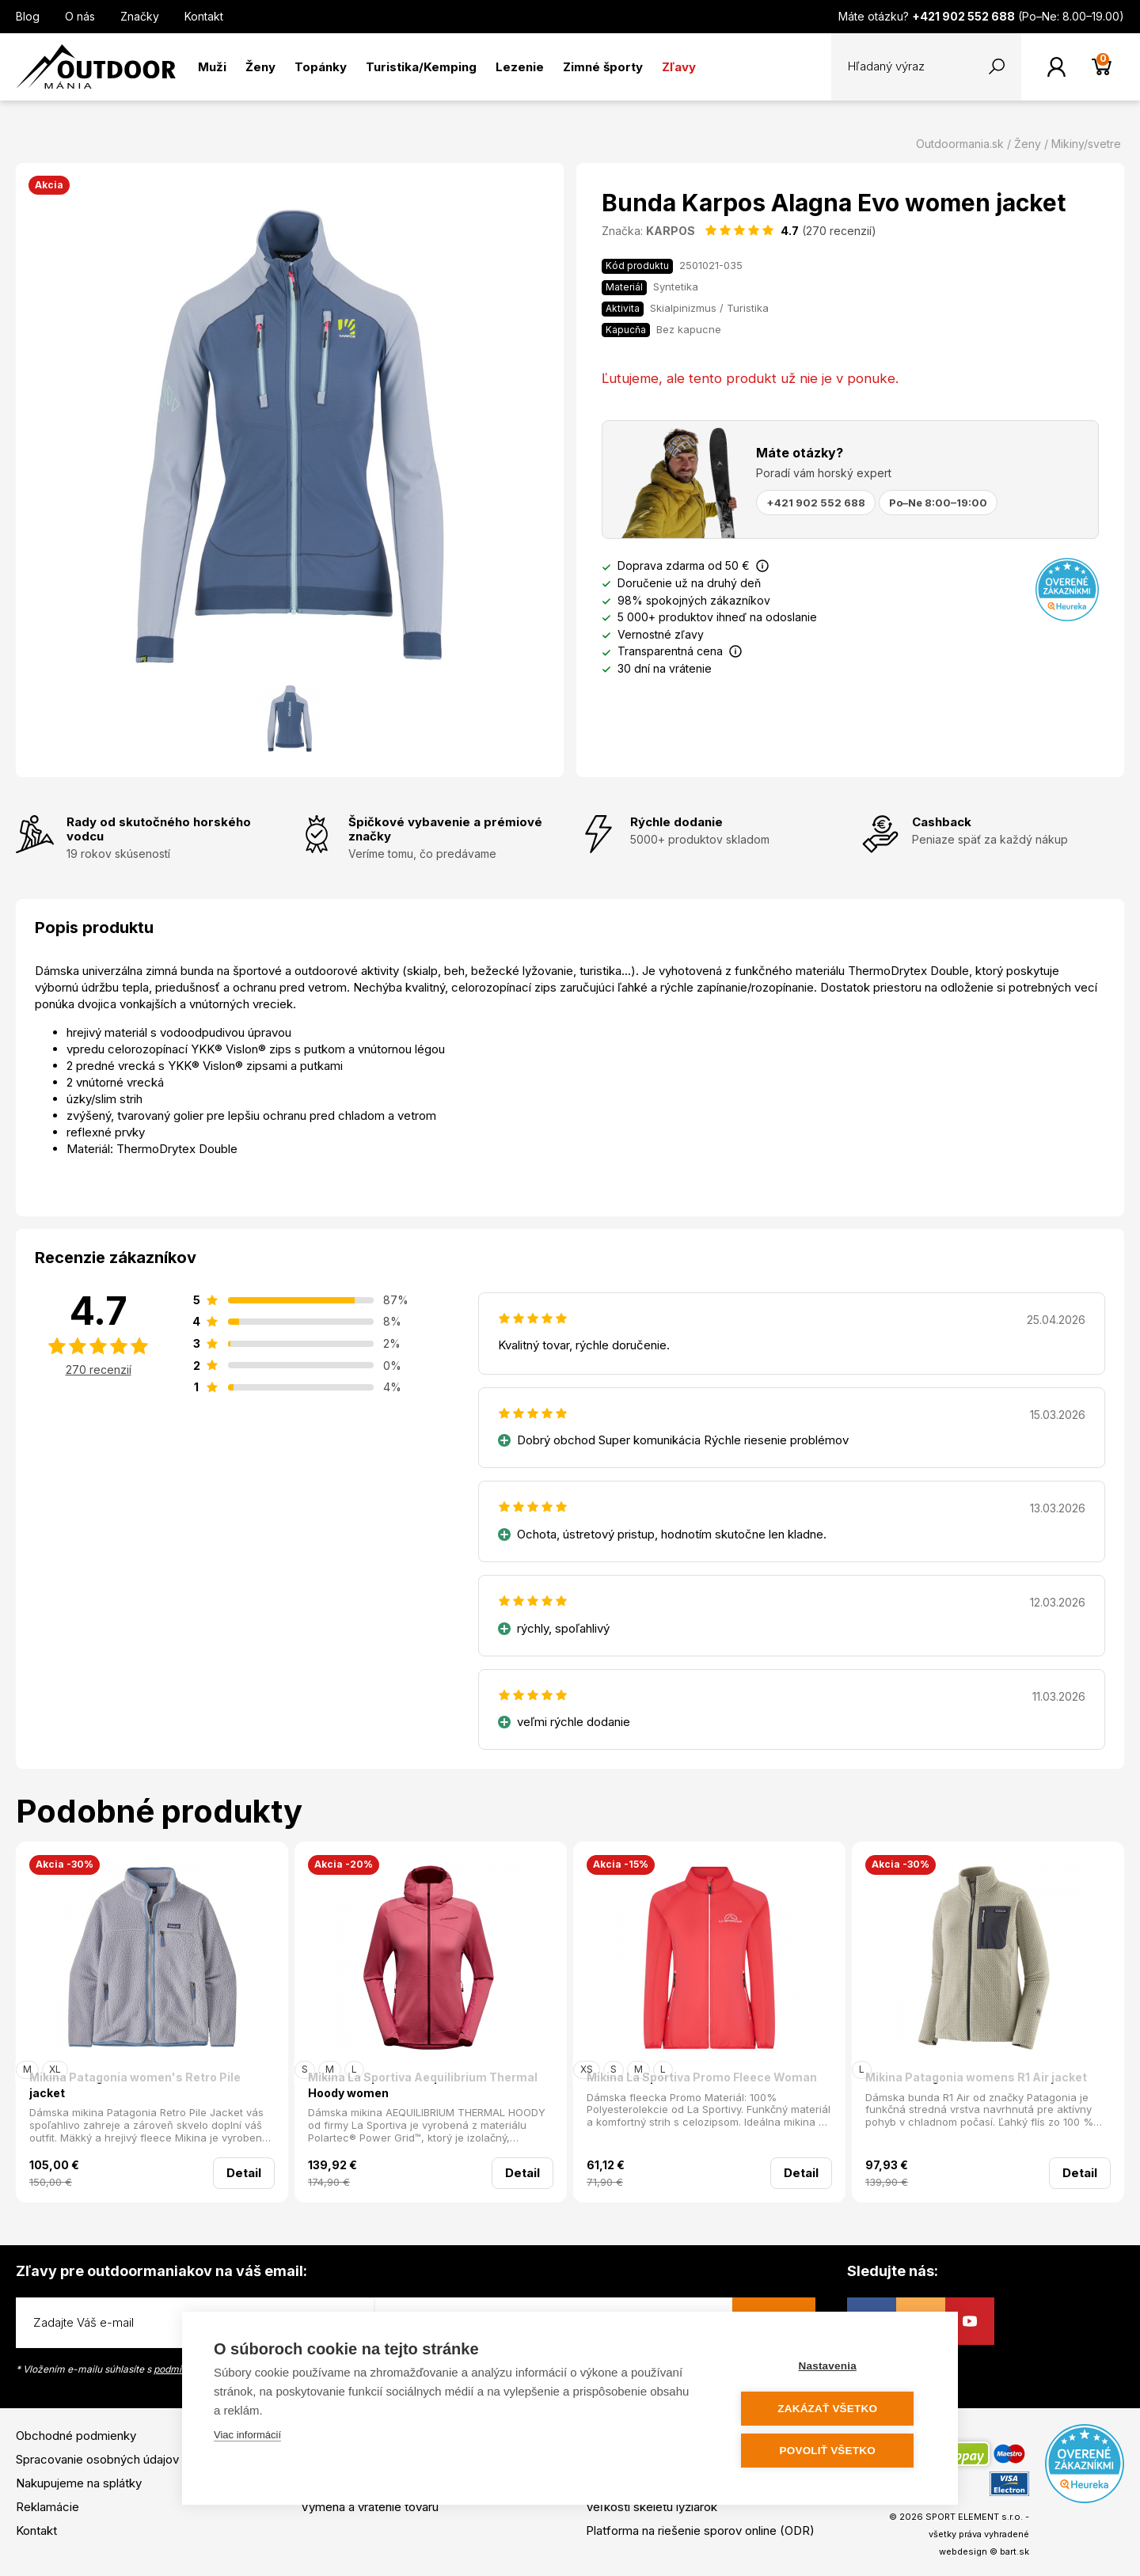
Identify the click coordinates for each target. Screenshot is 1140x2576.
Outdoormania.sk (960, 143)
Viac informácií (247, 2435)
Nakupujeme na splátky (79, 2483)
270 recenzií (98, 1369)
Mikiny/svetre (1086, 143)
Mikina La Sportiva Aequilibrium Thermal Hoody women (423, 2085)
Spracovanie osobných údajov (97, 2459)
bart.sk (1014, 2551)
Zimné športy (603, 66)
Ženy (260, 66)
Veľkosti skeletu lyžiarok (651, 2506)
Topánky (320, 66)
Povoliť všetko (831, 2450)
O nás (80, 16)
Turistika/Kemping (421, 66)
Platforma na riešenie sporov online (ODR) (700, 2530)
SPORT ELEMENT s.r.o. (974, 2516)
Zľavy (679, 66)
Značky (139, 16)
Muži (212, 66)
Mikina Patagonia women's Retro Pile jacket (135, 2085)
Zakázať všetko (831, 2409)
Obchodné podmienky (76, 2435)
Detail (243, 2172)
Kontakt (203, 16)
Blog (28, 16)
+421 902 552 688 (815, 502)
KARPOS (670, 230)
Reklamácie (47, 2506)
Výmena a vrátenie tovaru (370, 2506)
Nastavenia (831, 2367)
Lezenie (520, 66)
